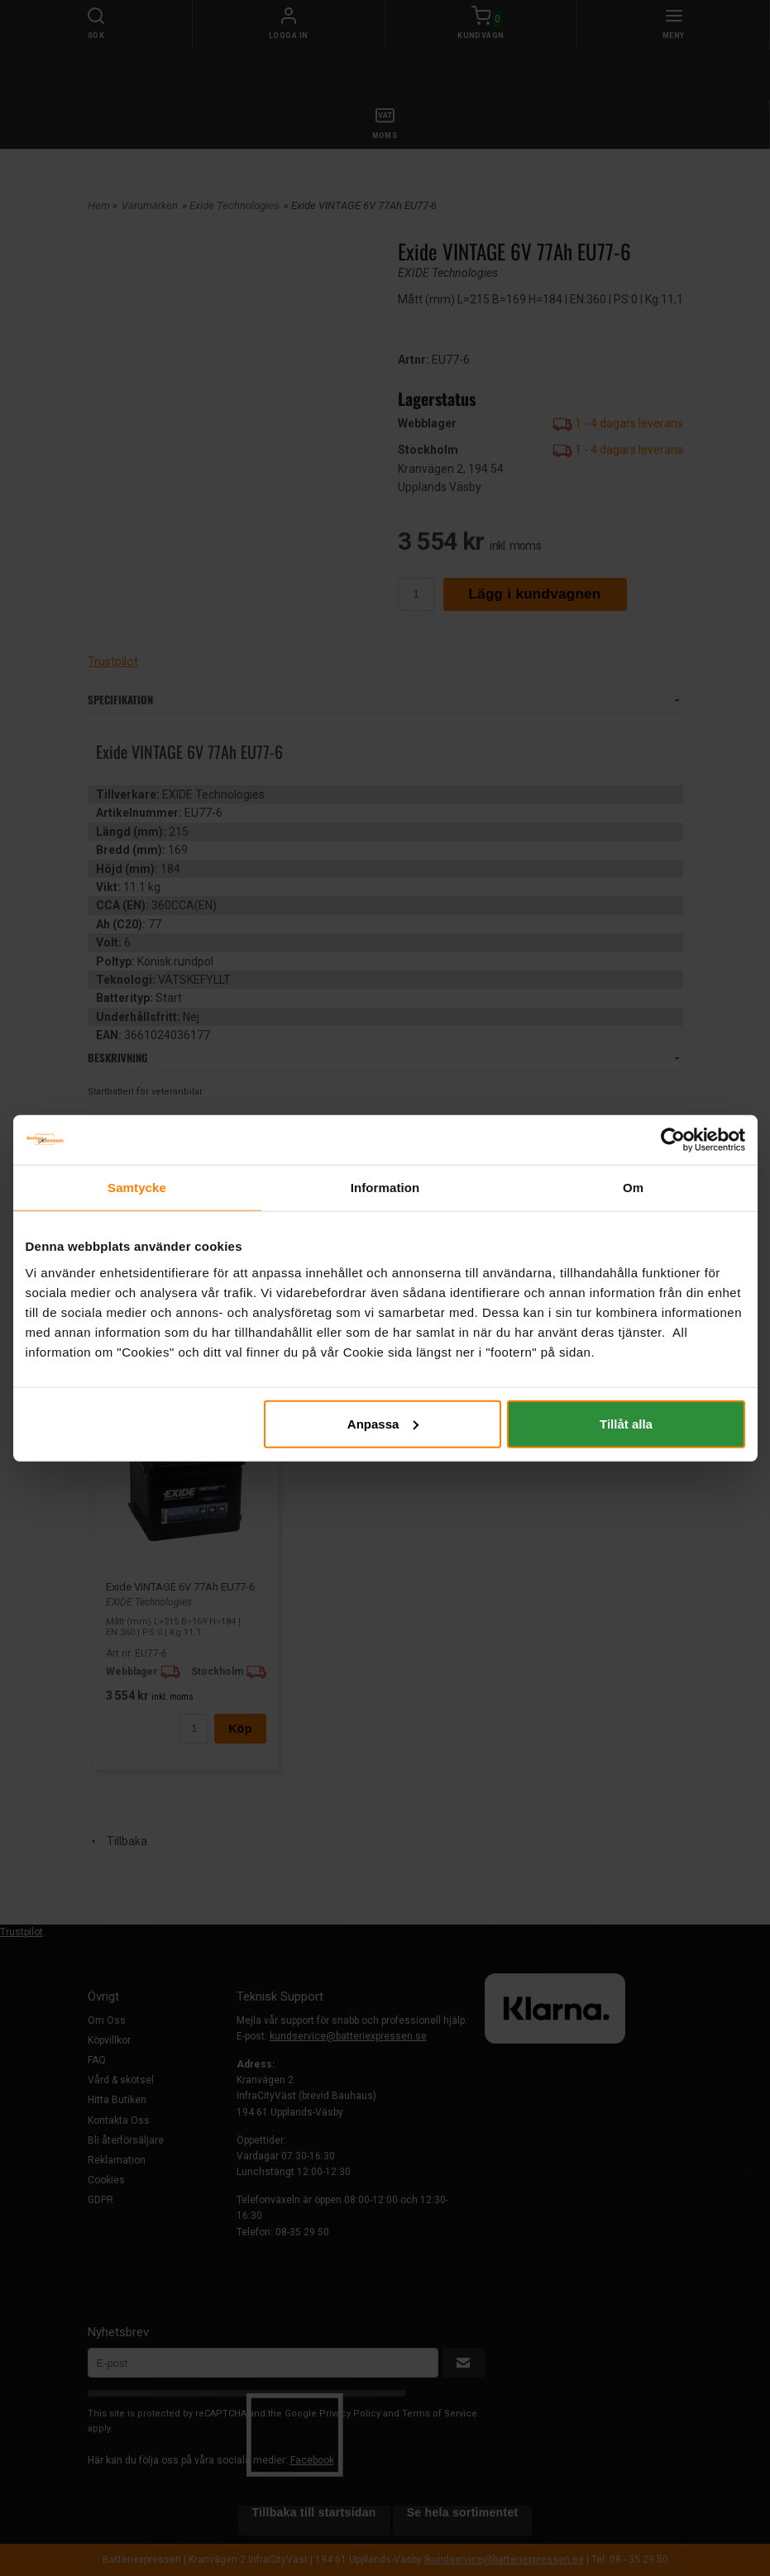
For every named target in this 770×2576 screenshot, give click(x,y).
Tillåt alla (626, 1423)
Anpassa (383, 1423)
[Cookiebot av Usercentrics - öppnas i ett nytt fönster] (672, 1140)
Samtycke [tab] (137, 1188)
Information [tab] (385, 1188)
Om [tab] (633, 1188)
